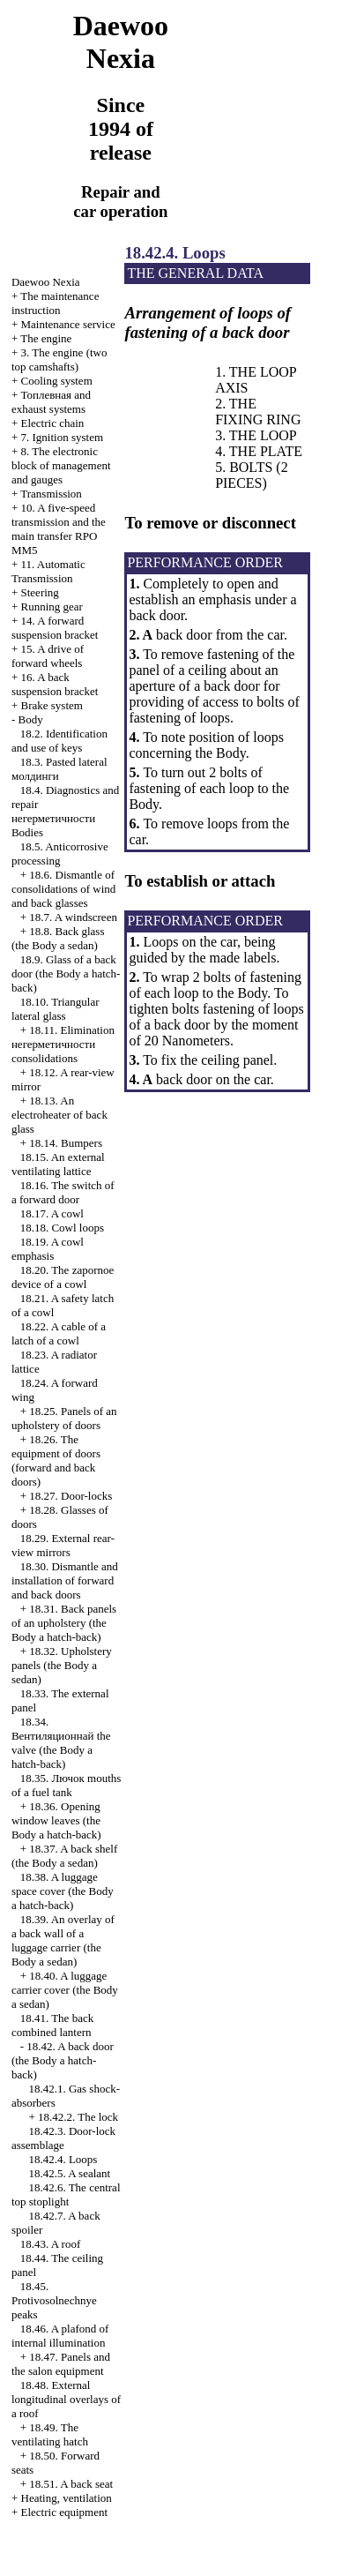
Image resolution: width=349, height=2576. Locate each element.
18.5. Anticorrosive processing (59, 853)
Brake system (52, 705)
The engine (45, 338)
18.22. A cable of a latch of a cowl (58, 1333)
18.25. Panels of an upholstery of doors (64, 1418)
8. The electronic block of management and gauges (61, 465)
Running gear (52, 606)
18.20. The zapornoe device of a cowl (62, 1277)
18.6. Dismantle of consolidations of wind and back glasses (63, 889)
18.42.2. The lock (78, 2116)
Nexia (45, 281)
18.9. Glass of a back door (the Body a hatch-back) (65, 973)
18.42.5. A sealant (69, 2173)
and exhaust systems (51, 402)
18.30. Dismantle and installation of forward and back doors (64, 1580)
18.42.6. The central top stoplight (66, 2194)
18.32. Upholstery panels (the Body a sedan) (61, 1665)
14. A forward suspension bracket (55, 627)
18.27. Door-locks (70, 1495)
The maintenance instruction (55, 303)
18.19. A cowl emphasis (47, 1248)
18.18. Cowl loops (62, 1227)
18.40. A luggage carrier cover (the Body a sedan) (64, 1990)
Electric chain (53, 423)
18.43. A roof (50, 2243)
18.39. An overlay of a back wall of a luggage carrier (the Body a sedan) (63, 1940)
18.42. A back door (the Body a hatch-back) (62, 2060)
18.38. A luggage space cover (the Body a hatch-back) (62, 1891)
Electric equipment (64, 2512)
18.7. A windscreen (73, 917)
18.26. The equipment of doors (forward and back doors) (55, 1460)
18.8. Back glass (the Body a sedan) (58, 938)
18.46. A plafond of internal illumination (60, 2335)
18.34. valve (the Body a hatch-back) (61, 1743)
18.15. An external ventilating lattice (58, 1164)
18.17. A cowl (52, 1213)
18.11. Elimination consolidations (63, 1044)
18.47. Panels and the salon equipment (60, 2364)
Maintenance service (68, 324)
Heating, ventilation (66, 2498)
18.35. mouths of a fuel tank (66, 1785)
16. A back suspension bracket (55, 684)
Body (31, 719)
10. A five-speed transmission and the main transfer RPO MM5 (58, 529)
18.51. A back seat (71, 2483)
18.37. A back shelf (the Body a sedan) (64, 1855)
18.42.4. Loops (62, 2159)
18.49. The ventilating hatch (49, 2434)
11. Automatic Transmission (48, 571)
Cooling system (57, 380)
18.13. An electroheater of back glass (59, 1114)
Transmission (51, 493)
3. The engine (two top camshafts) (59, 359)
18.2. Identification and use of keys (59, 740)
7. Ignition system (62, 437)
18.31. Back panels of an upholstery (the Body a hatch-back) (63, 1623)
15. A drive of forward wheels (47, 656)
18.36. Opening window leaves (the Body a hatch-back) (56, 1820)
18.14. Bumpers (65, 1142)
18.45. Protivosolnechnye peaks (54, 2300)
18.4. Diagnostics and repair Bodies (65, 811)
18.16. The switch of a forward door (63, 1192)
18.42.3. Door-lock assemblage (63, 2138)
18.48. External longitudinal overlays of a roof (66, 2399)
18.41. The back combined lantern (52, 2025)
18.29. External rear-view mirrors (63, 1545)
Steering (40, 592)
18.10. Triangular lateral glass (55, 1008)
